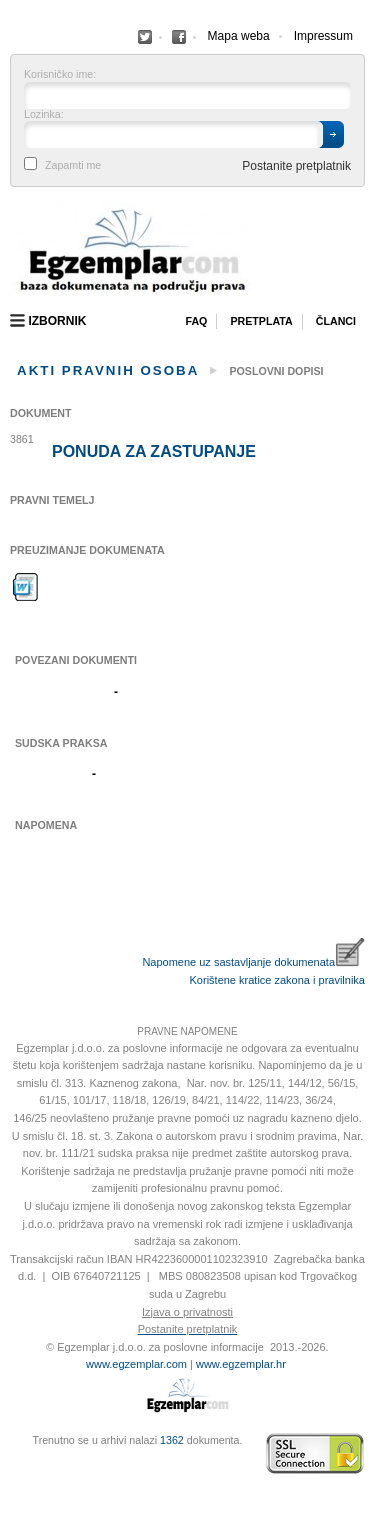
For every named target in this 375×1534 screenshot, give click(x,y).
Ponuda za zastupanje (154, 452)
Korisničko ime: (60, 74)
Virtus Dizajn (15, 1464)
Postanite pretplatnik (296, 166)
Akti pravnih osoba (108, 370)
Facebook (145, 37)
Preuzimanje (26, 587)
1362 (172, 1440)
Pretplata (261, 321)
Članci (336, 321)
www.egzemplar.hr (241, 1364)
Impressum (323, 36)
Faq (196, 321)
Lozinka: (44, 114)
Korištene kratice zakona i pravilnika (277, 980)
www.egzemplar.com (136, 1364)
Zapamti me (73, 165)
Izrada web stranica (15, 1454)
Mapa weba (239, 36)
